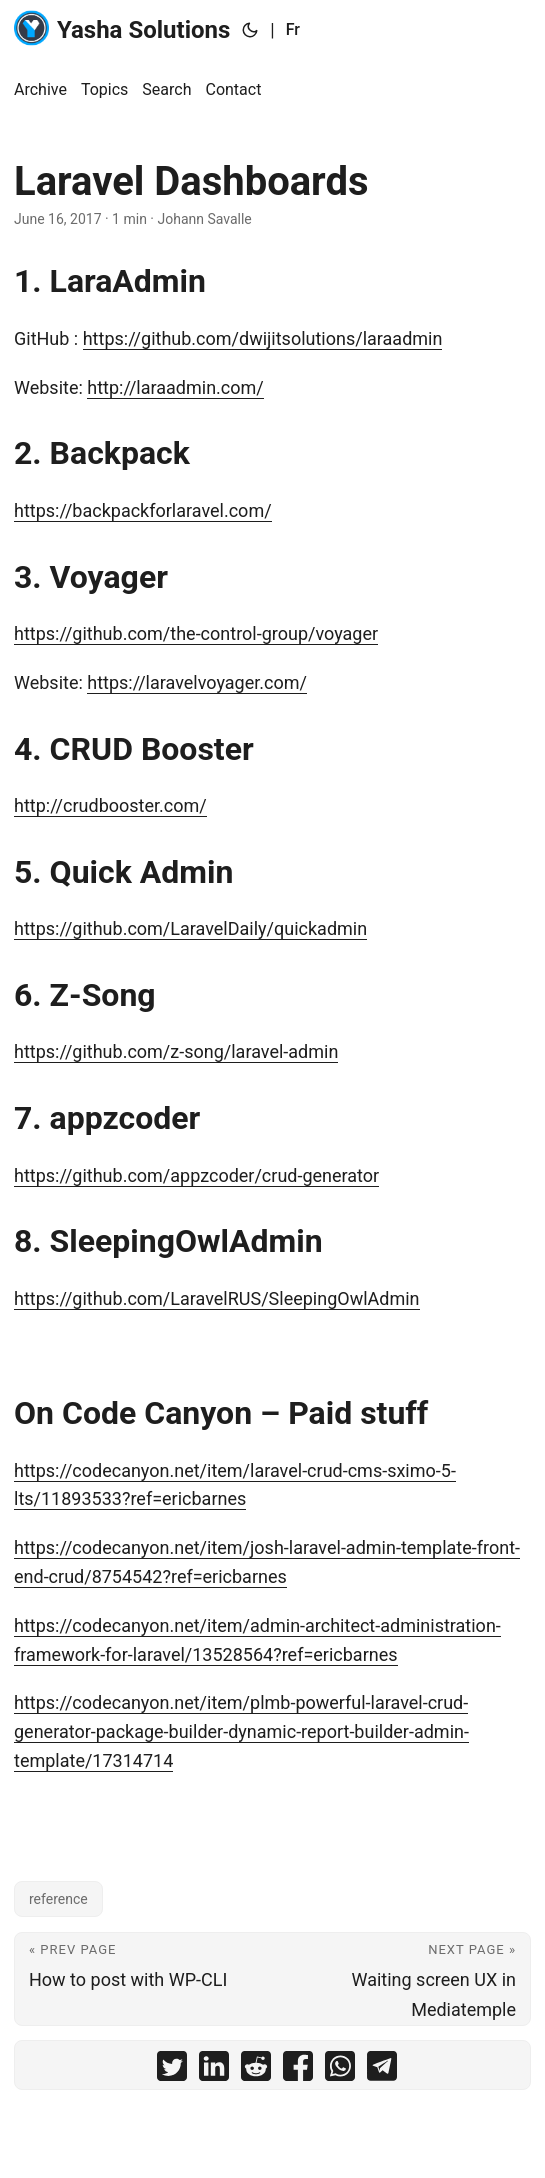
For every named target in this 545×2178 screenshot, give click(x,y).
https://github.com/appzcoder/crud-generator (196, 1175)
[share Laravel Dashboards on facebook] (298, 2070)
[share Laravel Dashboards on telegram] (382, 2070)
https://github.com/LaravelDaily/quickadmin (190, 928)
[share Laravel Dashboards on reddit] (256, 2070)
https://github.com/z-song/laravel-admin (176, 1051)
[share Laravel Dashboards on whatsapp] (340, 2070)
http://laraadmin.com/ (175, 387)
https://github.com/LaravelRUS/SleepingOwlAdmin (217, 1298)
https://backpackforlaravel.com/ (143, 510)
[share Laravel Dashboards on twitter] (172, 2070)
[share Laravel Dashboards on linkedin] (214, 2070)
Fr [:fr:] (293, 29)
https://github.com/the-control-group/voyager (196, 633)
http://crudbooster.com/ (110, 805)
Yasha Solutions (122, 28)
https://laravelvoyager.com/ (197, 682)
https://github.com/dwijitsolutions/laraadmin (263, 338)
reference (58, 1899)
